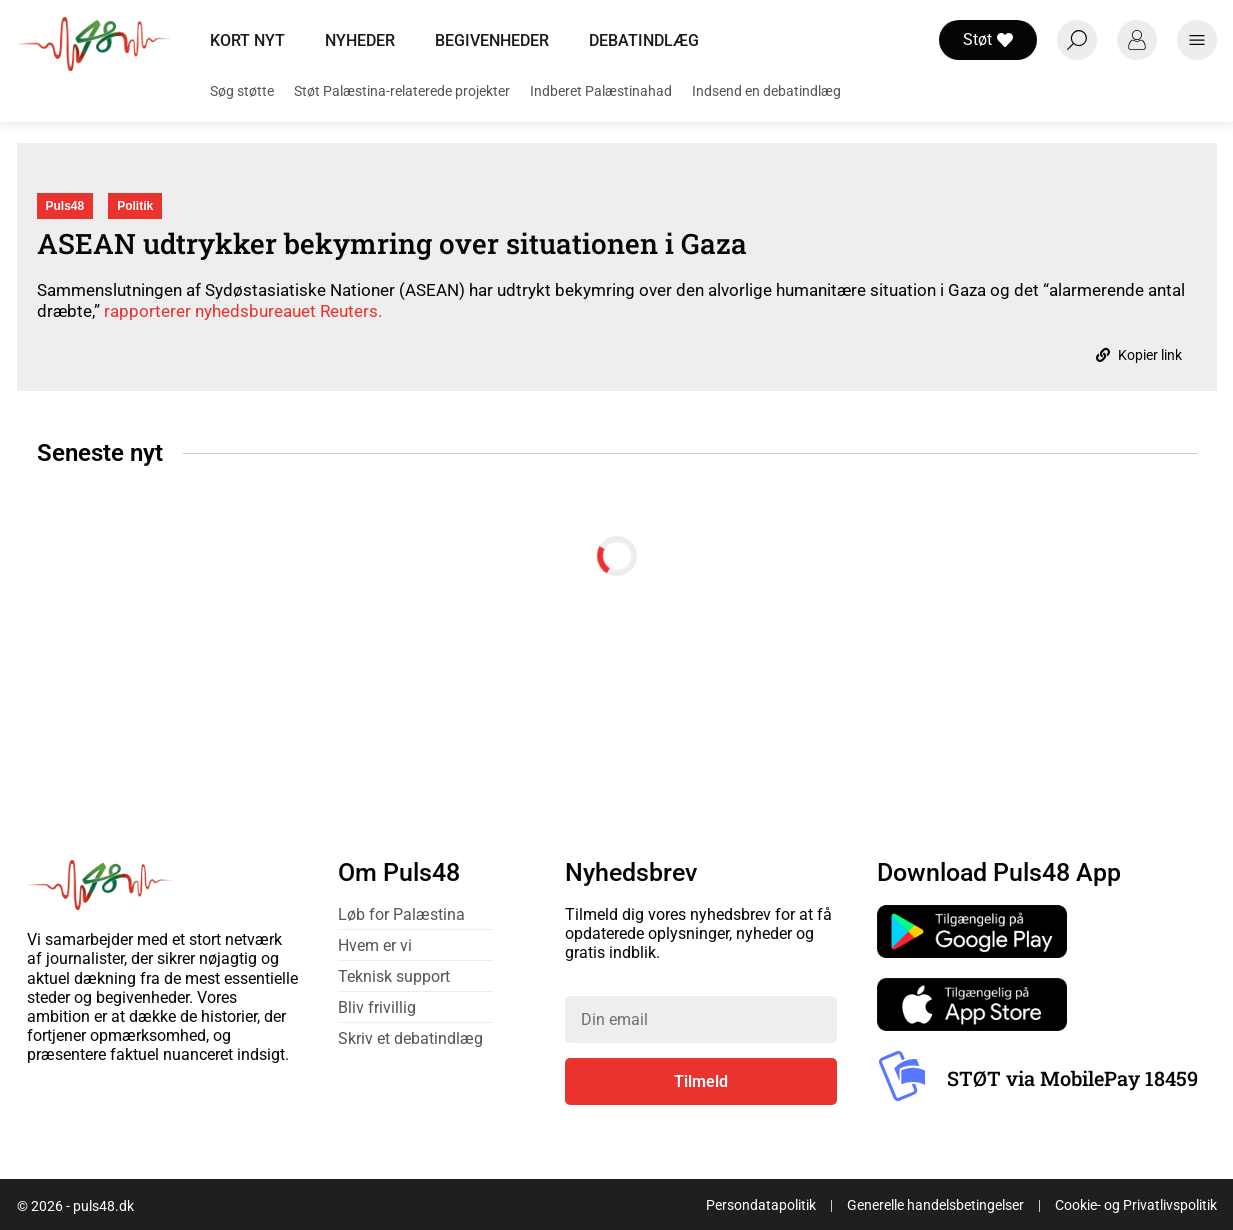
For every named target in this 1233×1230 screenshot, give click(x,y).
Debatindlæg (644, 40)
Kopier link (1139, 355)
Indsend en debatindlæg (766, 91)
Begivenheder (492, 40)
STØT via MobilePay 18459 (1072, 1078)
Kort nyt (247, 40)
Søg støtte (242, 91)
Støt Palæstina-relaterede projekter (402, 91)
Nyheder (360, 40)
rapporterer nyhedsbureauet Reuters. (243, 311)
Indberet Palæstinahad (601, 91)
